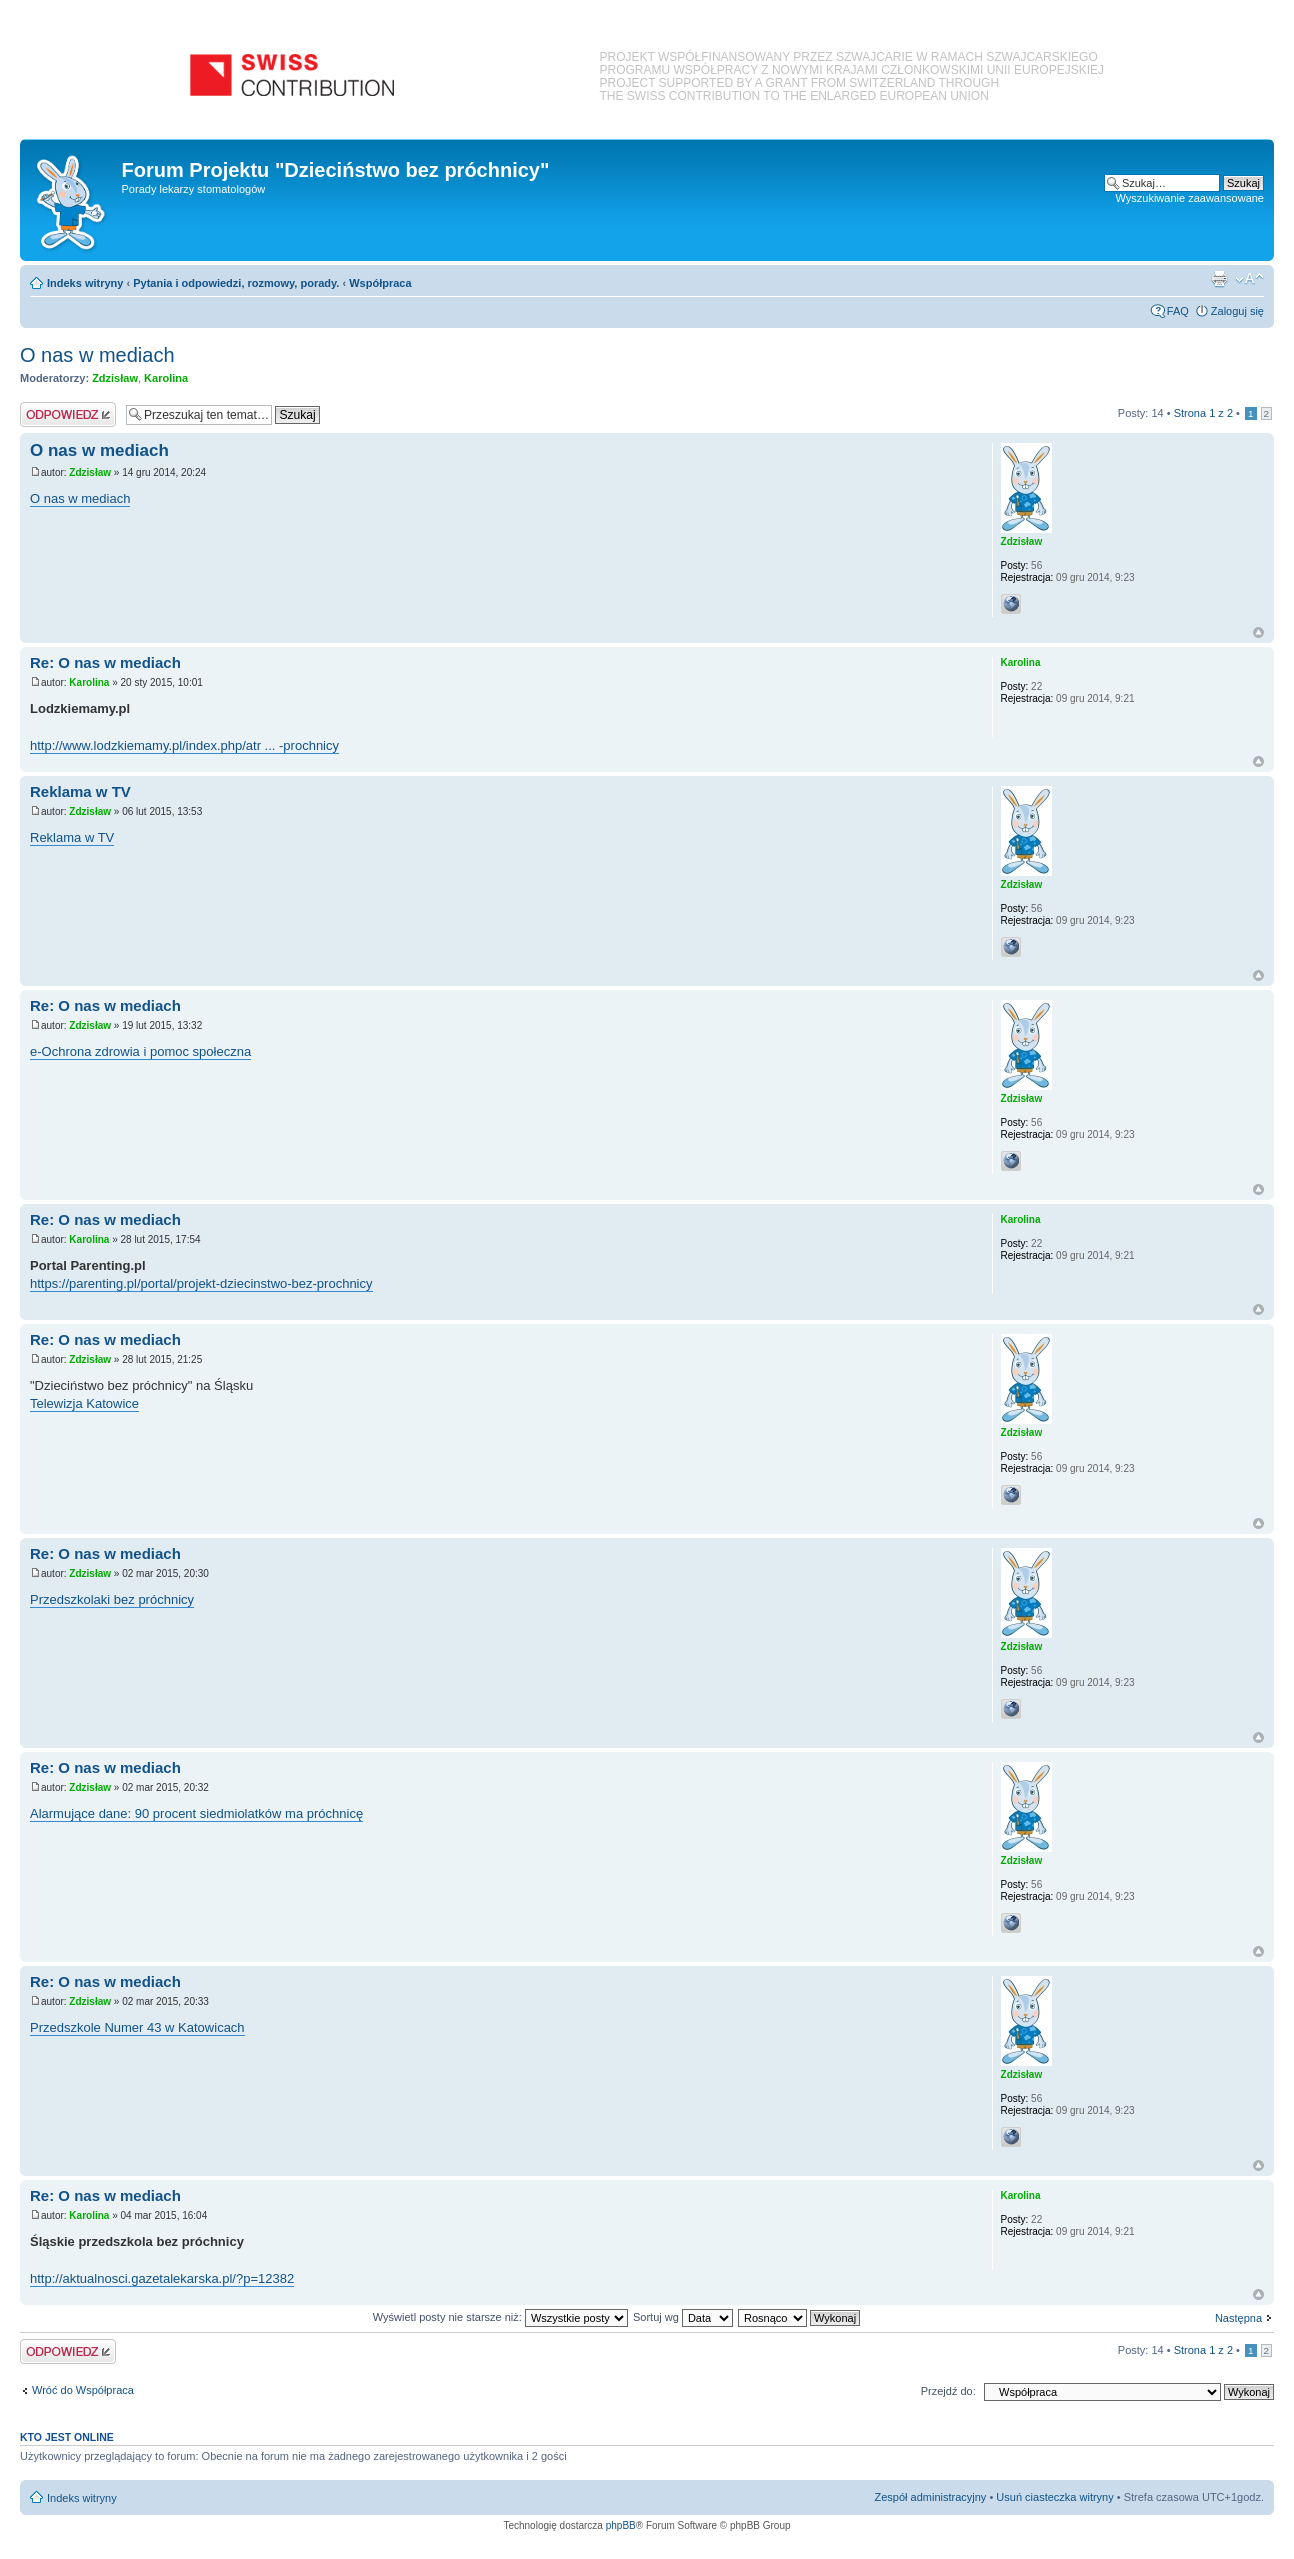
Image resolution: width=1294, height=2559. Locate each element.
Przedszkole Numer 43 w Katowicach (137, 2027)
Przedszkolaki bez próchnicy (112, 1599)
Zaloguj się (1237, 311)
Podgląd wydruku (1219, 279)
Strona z (1203, 413)
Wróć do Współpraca (83, 2390)
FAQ (1178, 311)
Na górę (1258, 632)
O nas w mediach (97, 355)
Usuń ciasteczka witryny (1054, 2497)
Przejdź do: (948, 2391)
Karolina (166, 378)
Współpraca (380, 283)
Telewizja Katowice (84, 1403)
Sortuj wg (683, 2317)
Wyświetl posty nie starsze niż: (500, 2317)
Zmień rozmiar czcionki (1249, 279)
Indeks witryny (85, 283)
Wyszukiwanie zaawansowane (1190, 198)
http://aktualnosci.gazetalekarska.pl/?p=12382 (162, 2278)
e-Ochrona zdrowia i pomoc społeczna (140, 1051)
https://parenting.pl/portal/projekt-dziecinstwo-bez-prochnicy (201, 1283)
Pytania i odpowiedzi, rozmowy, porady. (236, 283)
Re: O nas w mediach (105, 662)
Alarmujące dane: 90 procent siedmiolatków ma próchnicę (196, 1813)
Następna (1238, 2318)
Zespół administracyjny (931, 2497)
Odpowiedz (68, 414)
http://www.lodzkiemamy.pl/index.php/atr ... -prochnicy (184, 745)
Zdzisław (115, 378)
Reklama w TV (80, 791)
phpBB (621, 2525)
